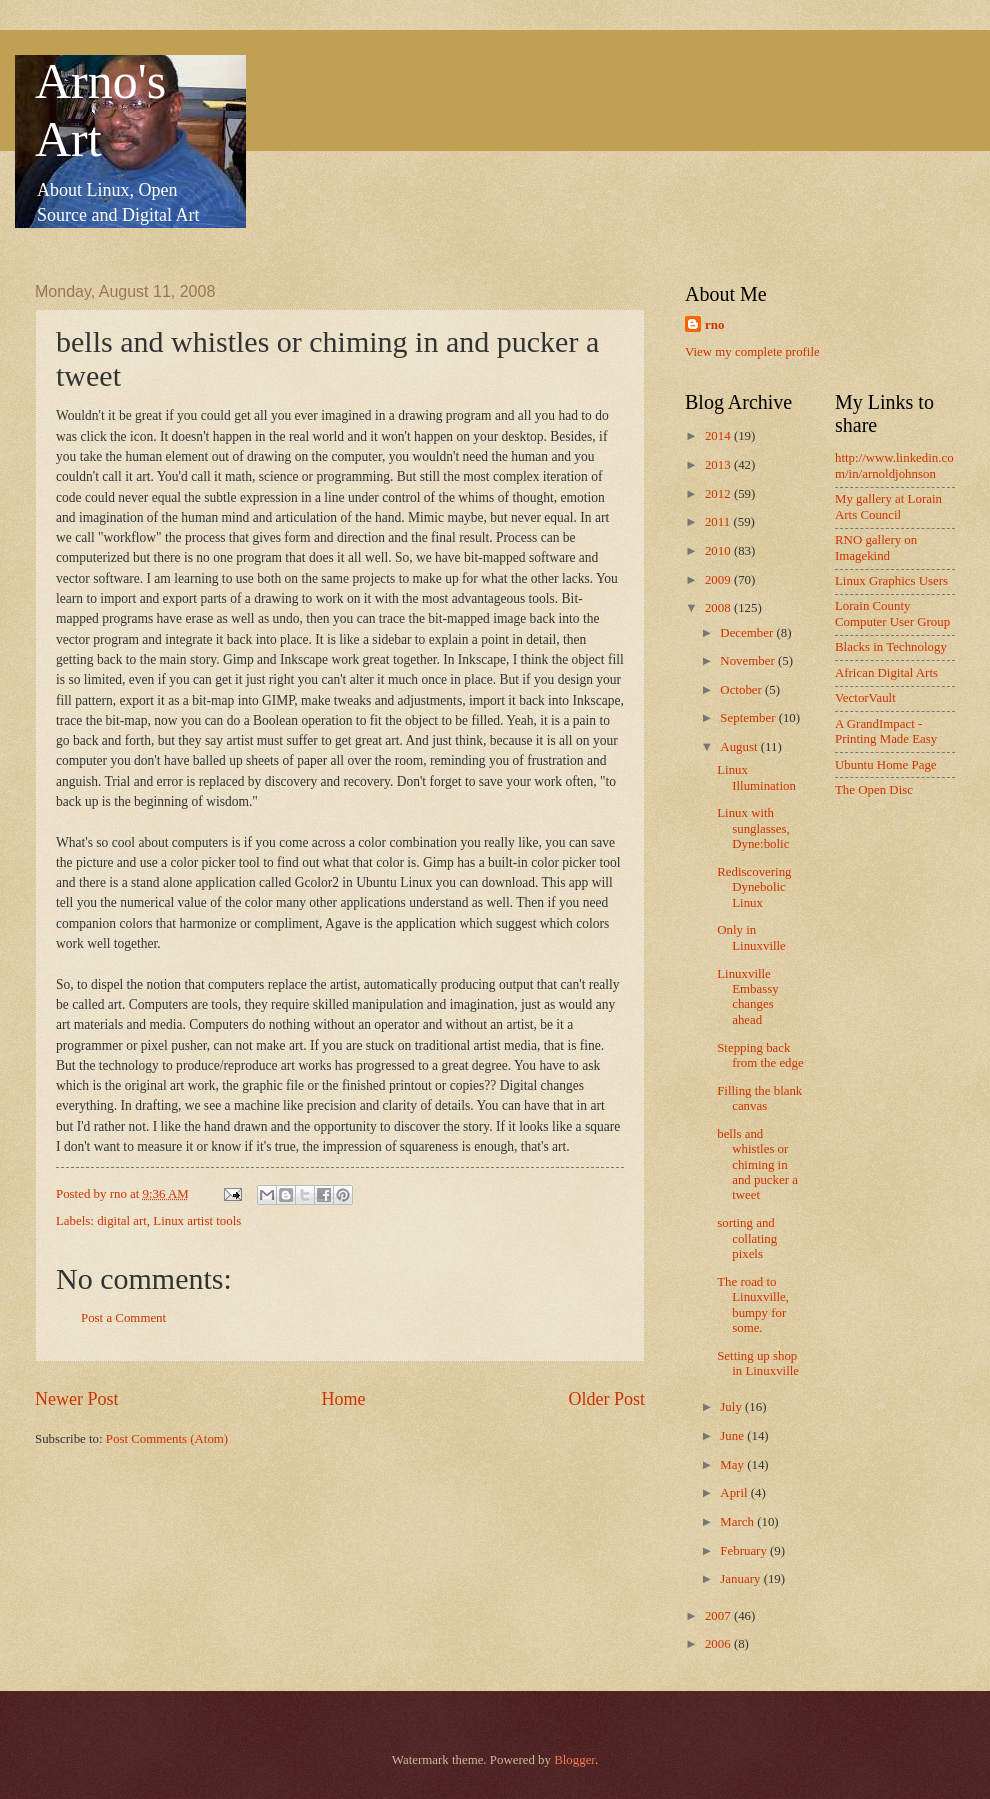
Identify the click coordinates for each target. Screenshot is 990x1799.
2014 (719, 436)
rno (714, 325)
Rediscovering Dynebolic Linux (754, 887)
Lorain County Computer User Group (892, 613)
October (742, 690)
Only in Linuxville (751, 937)
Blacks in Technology (891, 647)
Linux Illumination (756, 777)
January (741, 1579)
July (732, 1407)
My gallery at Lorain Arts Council (888, 506)
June (733, 1436)
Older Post (606, 1399)
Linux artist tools (197, 1221)
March (738, 1522)
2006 (719, 1644)
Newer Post (77, 1399)
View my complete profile (752, 352)
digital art (122, 1221)
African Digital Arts (886, 673)
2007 (719, 1616)
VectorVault (865, 698)
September (749, 718)
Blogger (574, 1760)
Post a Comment (123, 1318)
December (748, 633)
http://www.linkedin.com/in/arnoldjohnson (894, 465)
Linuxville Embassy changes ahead (748, 997)
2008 (719, 608)
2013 (719, 465)
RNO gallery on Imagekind (876, 547)
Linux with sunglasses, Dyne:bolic (753, 828)
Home (343, 1399)
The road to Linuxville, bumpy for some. (753, 1305)
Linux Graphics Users (891, 581)
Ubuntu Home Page (886, 765)
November (749, 661)
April (735, 1493)
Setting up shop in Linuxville (758, 1363)
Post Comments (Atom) (167, 1439)
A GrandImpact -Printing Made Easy (886, 731)
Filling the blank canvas (759, 1098)
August (740, 747)
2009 (719, 580)
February (745, 1551)
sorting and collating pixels (747, 1238)
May (733, 1465)
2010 (719, 551)
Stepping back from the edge (760, 1055)
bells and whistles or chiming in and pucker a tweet (757, 1165)
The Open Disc (874, 790)
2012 (719, 494)
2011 (719, 522)
